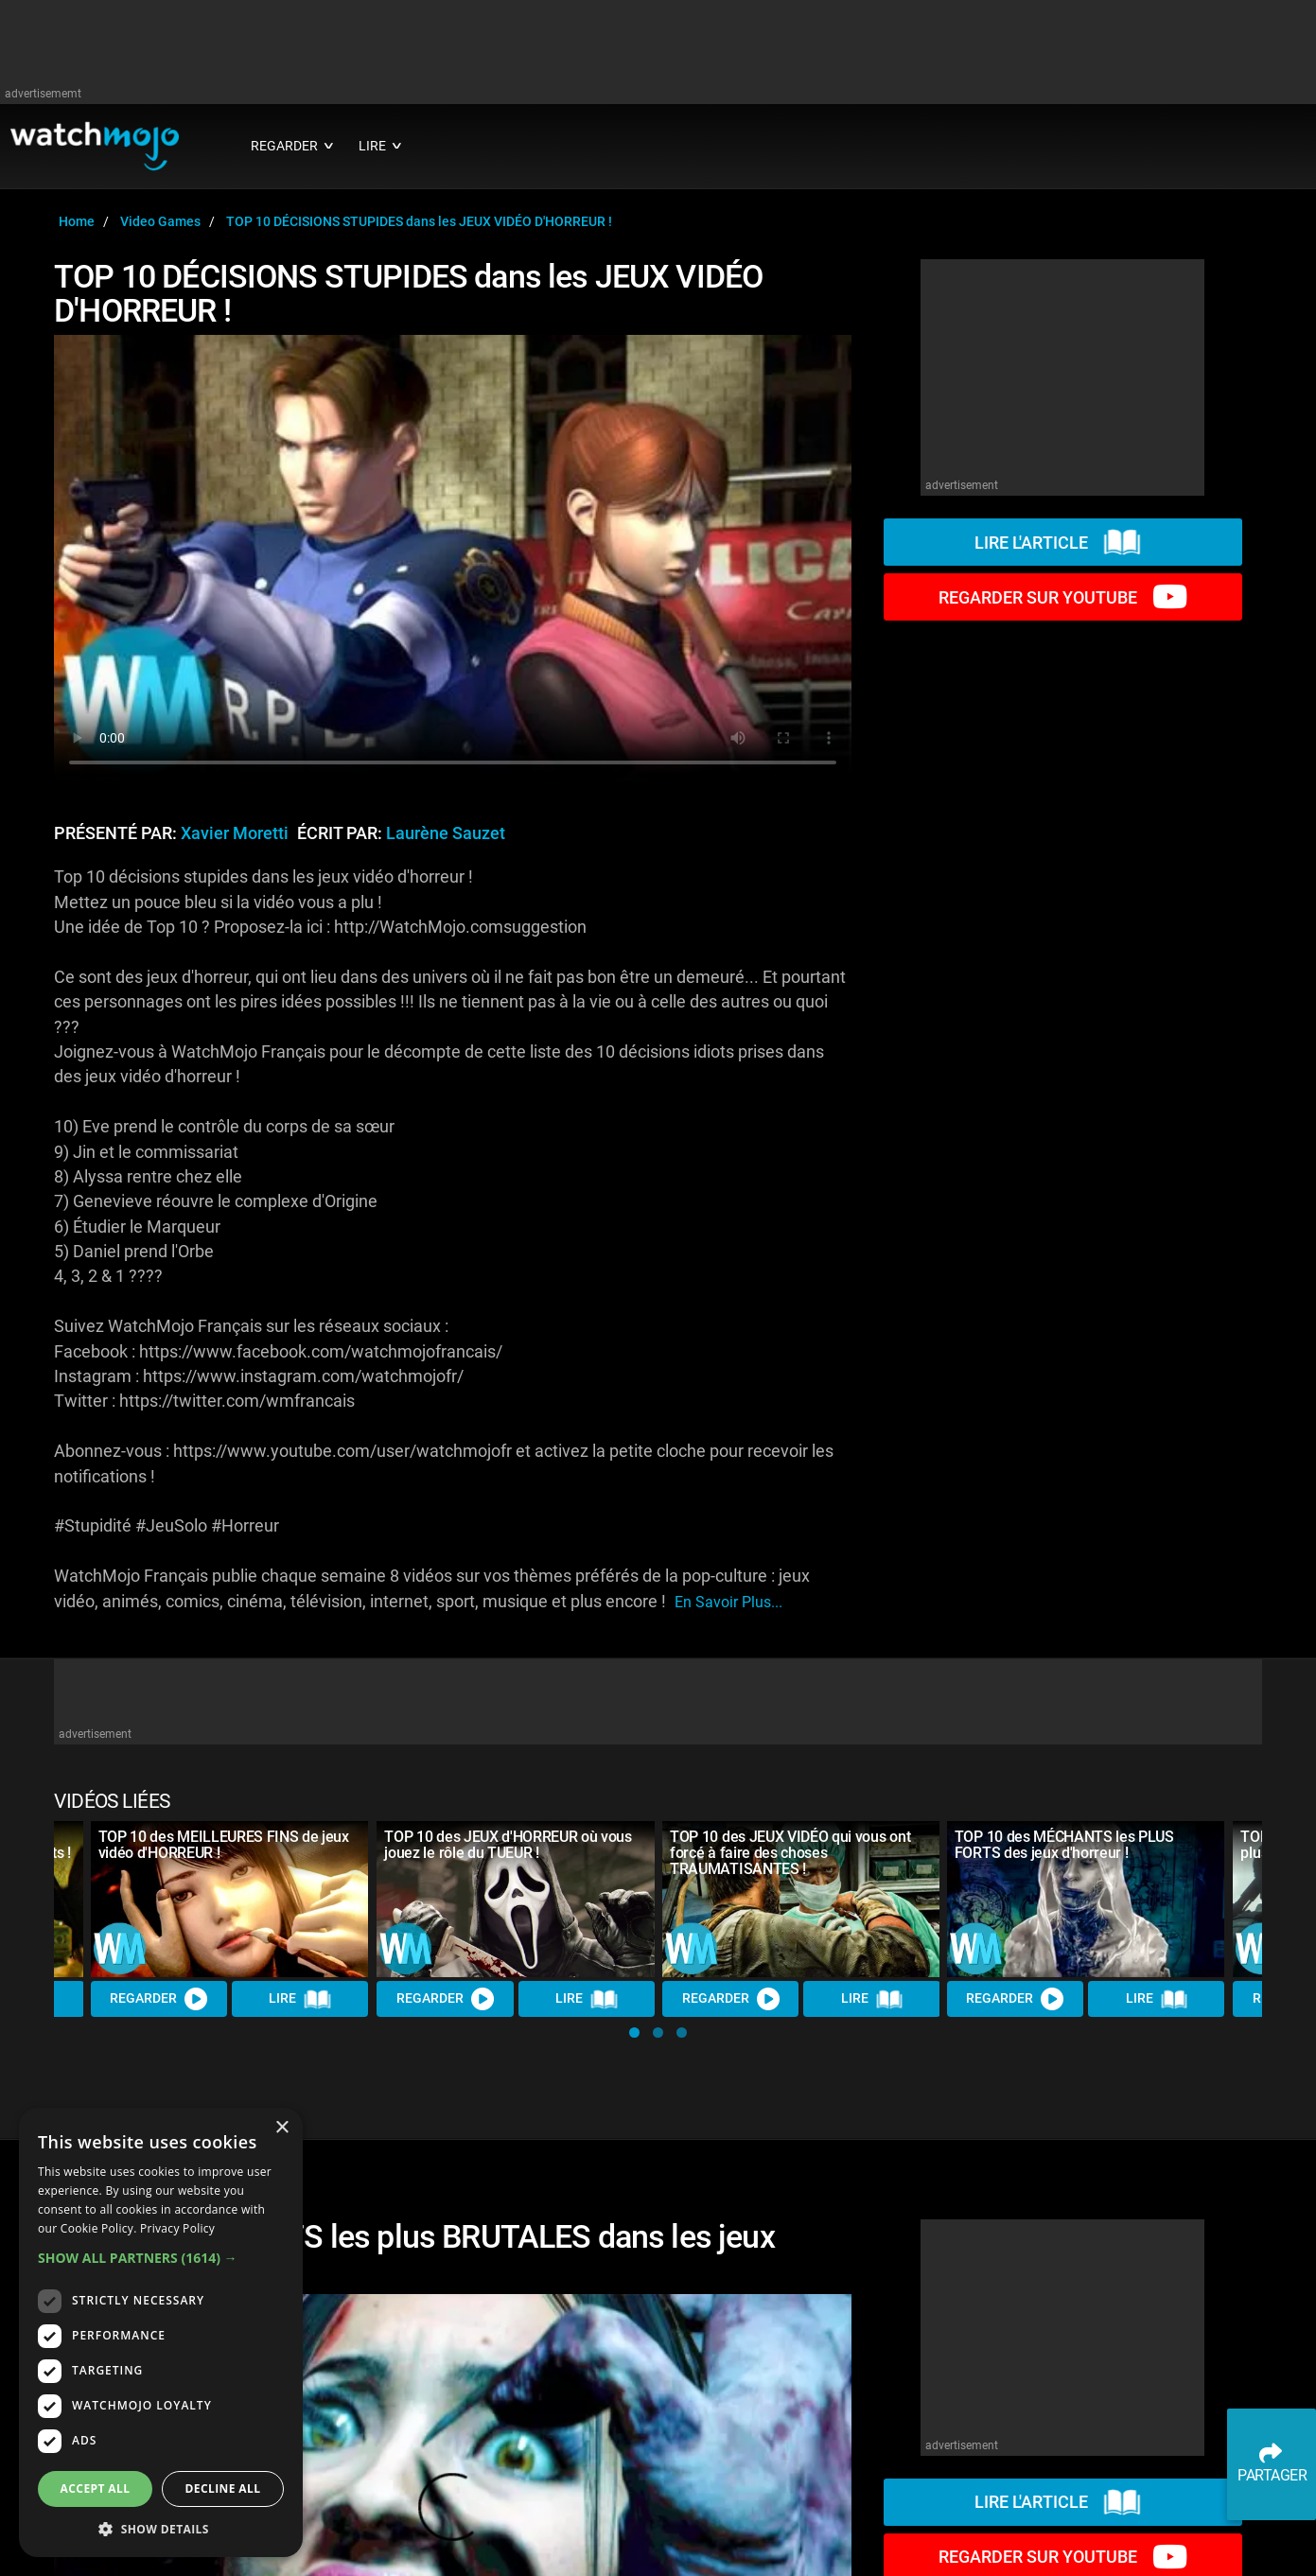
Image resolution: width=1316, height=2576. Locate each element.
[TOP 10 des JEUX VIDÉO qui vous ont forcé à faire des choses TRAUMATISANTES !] (801, 1899)
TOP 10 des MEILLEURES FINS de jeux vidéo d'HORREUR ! (223, 1845)
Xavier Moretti (235, 833)
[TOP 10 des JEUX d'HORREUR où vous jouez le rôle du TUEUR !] (516, 1899)
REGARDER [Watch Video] (159, 1999)
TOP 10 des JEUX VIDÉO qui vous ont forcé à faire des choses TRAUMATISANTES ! (790, 1853)
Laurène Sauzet (445, 833)
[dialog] (161, 2332)
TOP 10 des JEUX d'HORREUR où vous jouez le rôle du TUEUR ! (507, 1845)
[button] (634, 2032)
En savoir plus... (728, 1602)
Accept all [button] (96, 2488)
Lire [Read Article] (301, 2000)
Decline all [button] (223, 2488)
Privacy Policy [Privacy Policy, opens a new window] (177, 2228)
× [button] (281, 2128)
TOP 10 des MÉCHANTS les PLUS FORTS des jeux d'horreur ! (1064, 1845)
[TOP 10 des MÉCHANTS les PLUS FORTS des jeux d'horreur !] (1086, 1899)
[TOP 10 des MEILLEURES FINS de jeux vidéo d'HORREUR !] (230, 1899)
